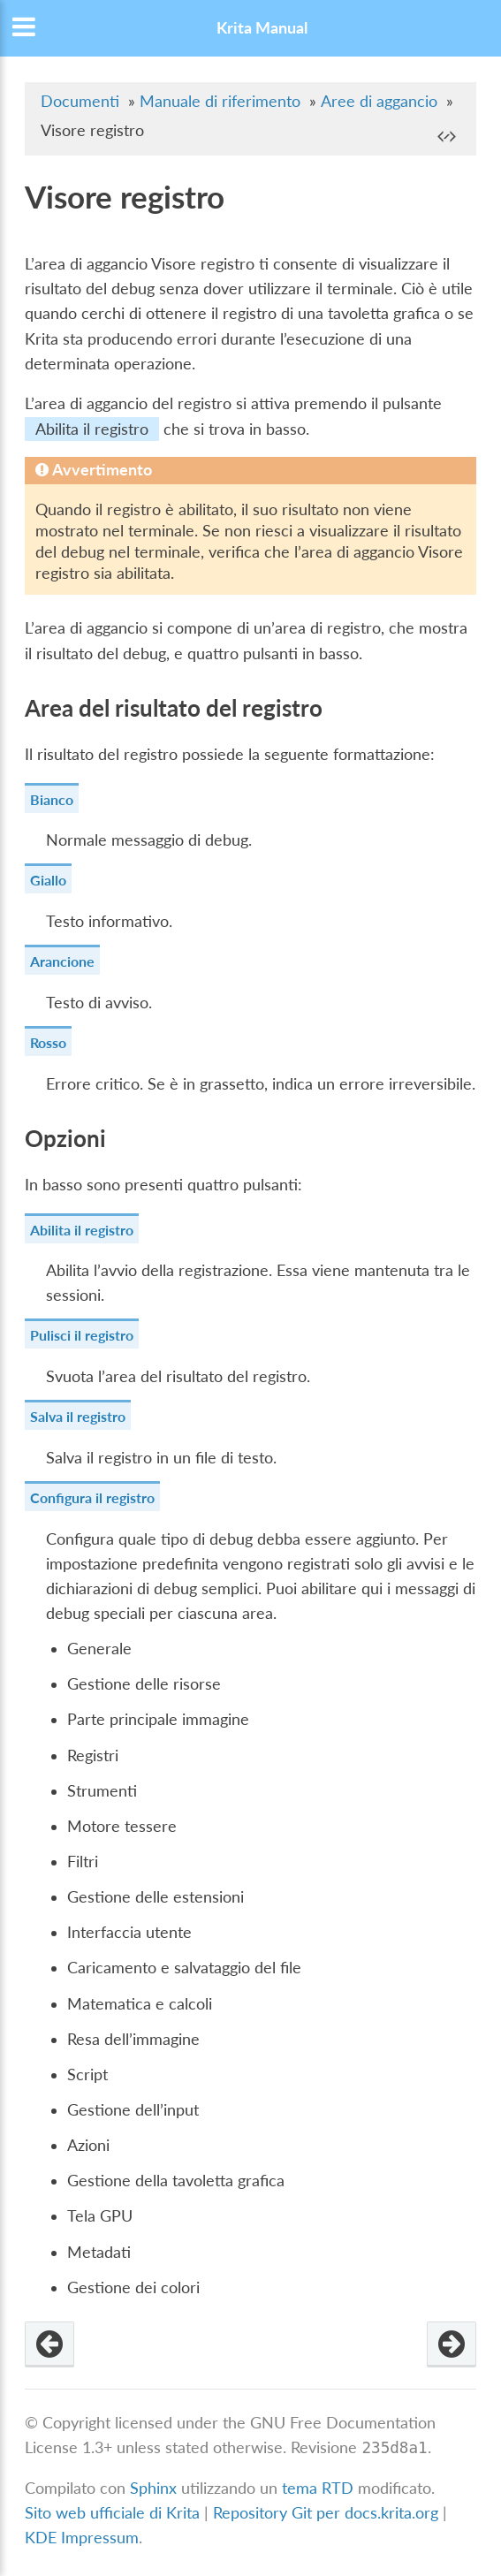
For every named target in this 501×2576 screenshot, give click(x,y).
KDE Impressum (82, 2537)
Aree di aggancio (379, 101)
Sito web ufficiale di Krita (112, 2513)
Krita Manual (261, 28)
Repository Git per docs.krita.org (328, 2513)
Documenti (80, 101)
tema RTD (317, 2488)
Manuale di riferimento (220, 101)
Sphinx (153, 2488)
